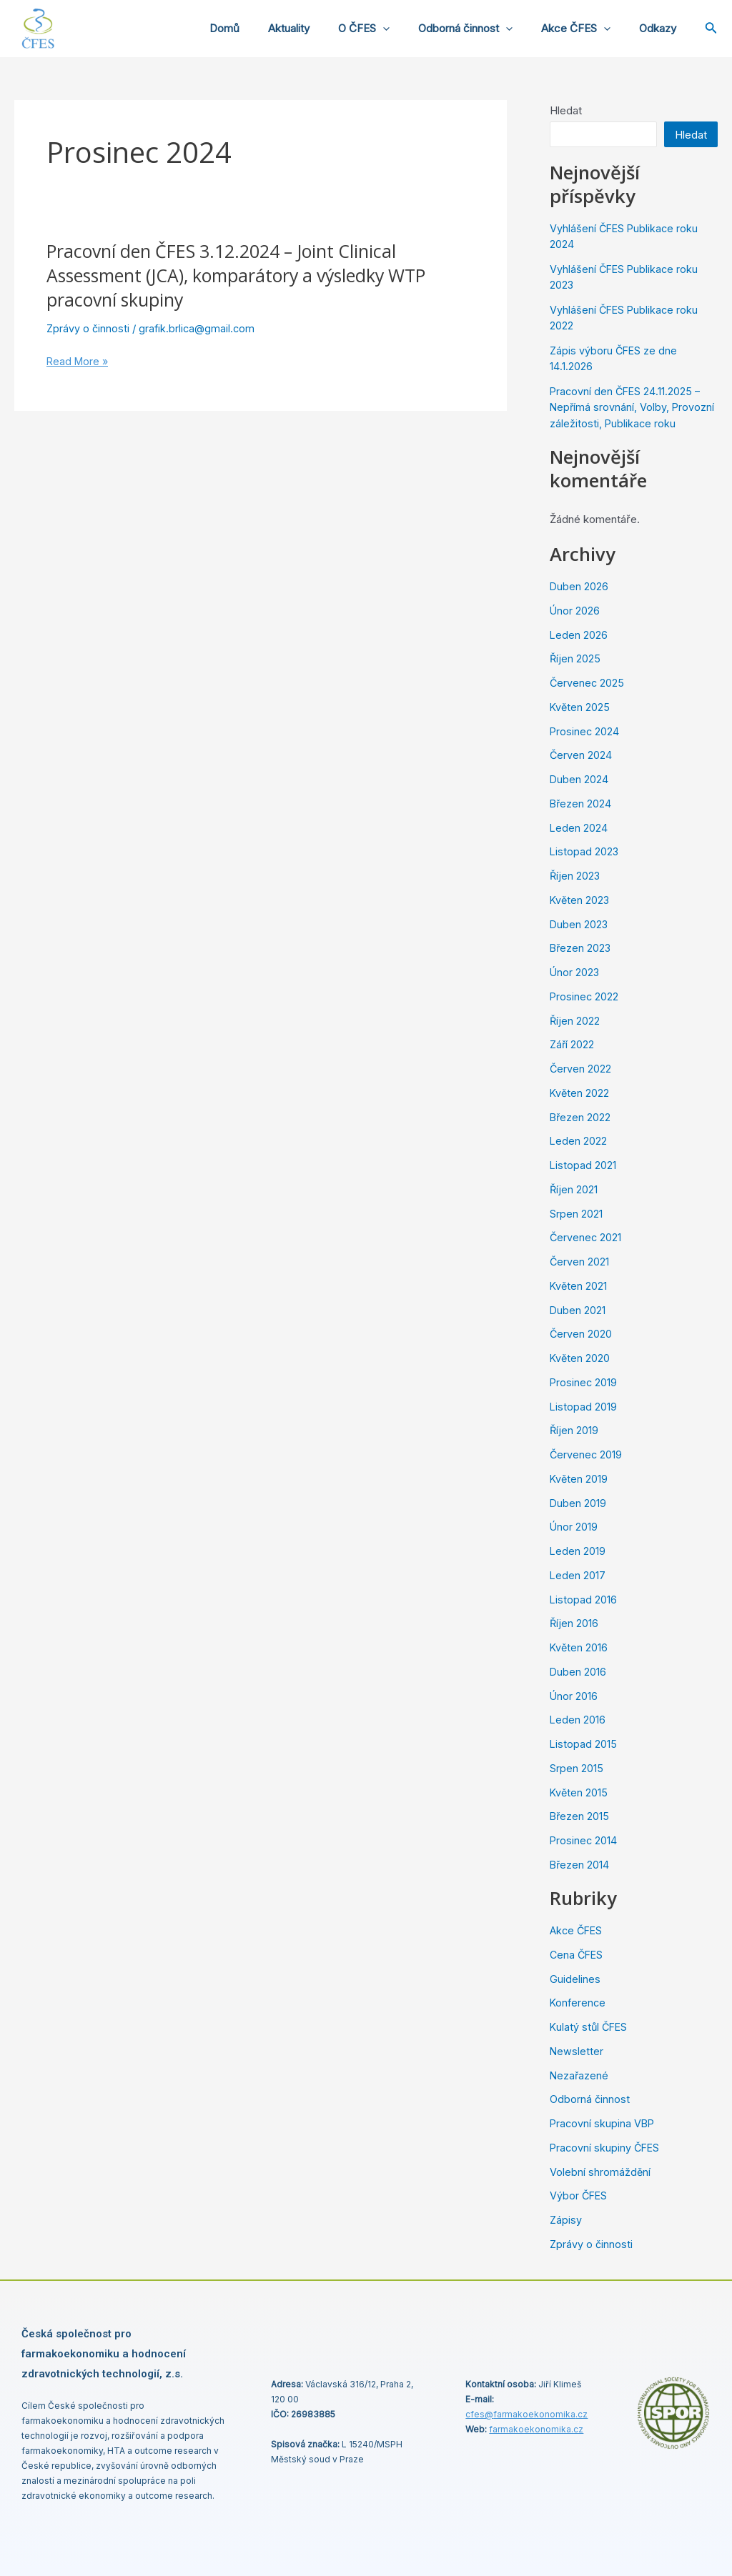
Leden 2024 (579, 828)
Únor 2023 (575, 972)
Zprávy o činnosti (88, 328)
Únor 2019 (574, 1526)
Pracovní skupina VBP (603, 2123)
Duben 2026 (579, 586)
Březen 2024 (581, 803)
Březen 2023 (581, 948)
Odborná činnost (483, 28)
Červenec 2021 (586, 1237)
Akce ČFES (586, 28)
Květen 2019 (579, 1479)
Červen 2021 (580, 1261)
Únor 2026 (575, 610)
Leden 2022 (579, 1141)
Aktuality (321, 28)
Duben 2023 (579, 924)
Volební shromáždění (600, 2172)
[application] (408, 28)
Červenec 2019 (586, 1454)
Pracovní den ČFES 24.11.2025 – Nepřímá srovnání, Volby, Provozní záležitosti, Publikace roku (633, 407)
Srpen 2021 (576, 1213)
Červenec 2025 (587, 683)
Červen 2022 (581, 1068)
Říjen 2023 (575, 875)
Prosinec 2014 (584, 1840)
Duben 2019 (578, 1503)
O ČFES (389, 28)
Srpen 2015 (576, 1768)
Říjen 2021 (574, 1189)
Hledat (566, 110)
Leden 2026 (579, 635)
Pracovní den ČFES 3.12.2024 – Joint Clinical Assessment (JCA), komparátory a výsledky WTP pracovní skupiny (248, 275)
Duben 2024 (579, 779)
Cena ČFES (577, 1954)
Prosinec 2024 (585, 731)
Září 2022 (572, 1044)
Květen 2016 (579, 1647)
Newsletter (577, 2051)
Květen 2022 (580, 1093)
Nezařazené (580, 2075)
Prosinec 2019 (584, 1382)
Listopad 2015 (584, 1744)
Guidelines (575, 1979)
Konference (579, 2002)
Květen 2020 (580, 1358)
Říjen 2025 (575, 658)
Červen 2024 (581, 755)
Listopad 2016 (584, 1599)
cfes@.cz (526, 2414)
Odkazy (661, 28)
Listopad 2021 (583, 1165)
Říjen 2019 (574, 1430)
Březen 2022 (581, 1117)
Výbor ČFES (579, 2195)
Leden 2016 (578, 1719)
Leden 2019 (578, 1551)
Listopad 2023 (585, 851)
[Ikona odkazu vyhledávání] (711, 29)
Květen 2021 (579, 1286)
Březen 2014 (580, 1864)
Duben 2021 (578, 1310)
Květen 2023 (580, 900)
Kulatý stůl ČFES (590, 2027)
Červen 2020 (581, 1334)
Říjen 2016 (574, 1623)
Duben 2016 (578, 1672)
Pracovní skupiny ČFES (606, 2147)
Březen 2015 (580, 1816)
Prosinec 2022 (585, 996)
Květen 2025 (580, 707)
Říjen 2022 (575, 1021)
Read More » (78, 362)
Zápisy (566, 2220)
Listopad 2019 (584, 1406)
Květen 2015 (579, 1792)
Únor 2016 (574, 1696)
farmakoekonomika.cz (536, 2429)
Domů (264, 28)
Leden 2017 (578, 1575)
